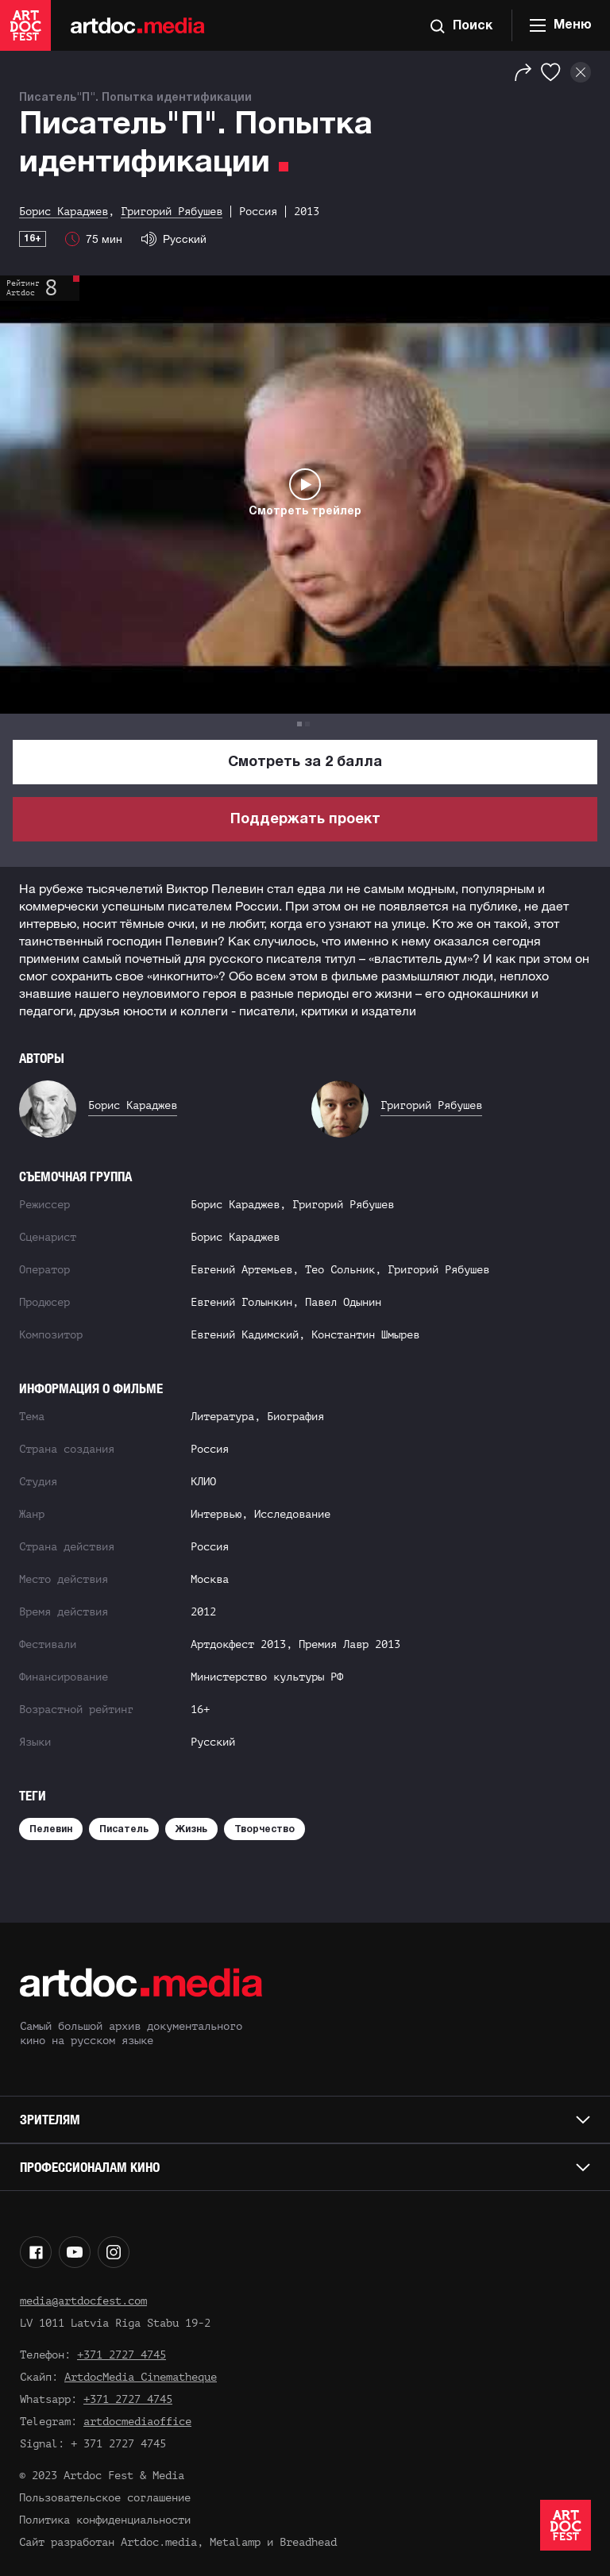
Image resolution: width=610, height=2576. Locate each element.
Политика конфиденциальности (105, 2520)
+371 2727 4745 (121, 2355)
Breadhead (308, 2542)
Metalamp (235, 2542)
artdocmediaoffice (137, 2422)
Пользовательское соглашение (105, 2498)
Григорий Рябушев (431, 1105)
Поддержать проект (305, 819)
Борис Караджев (132, 1105)
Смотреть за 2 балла (305, 762)
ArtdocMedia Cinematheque (140, 2377)
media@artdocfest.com (83, 2301)
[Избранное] (551, 72)
